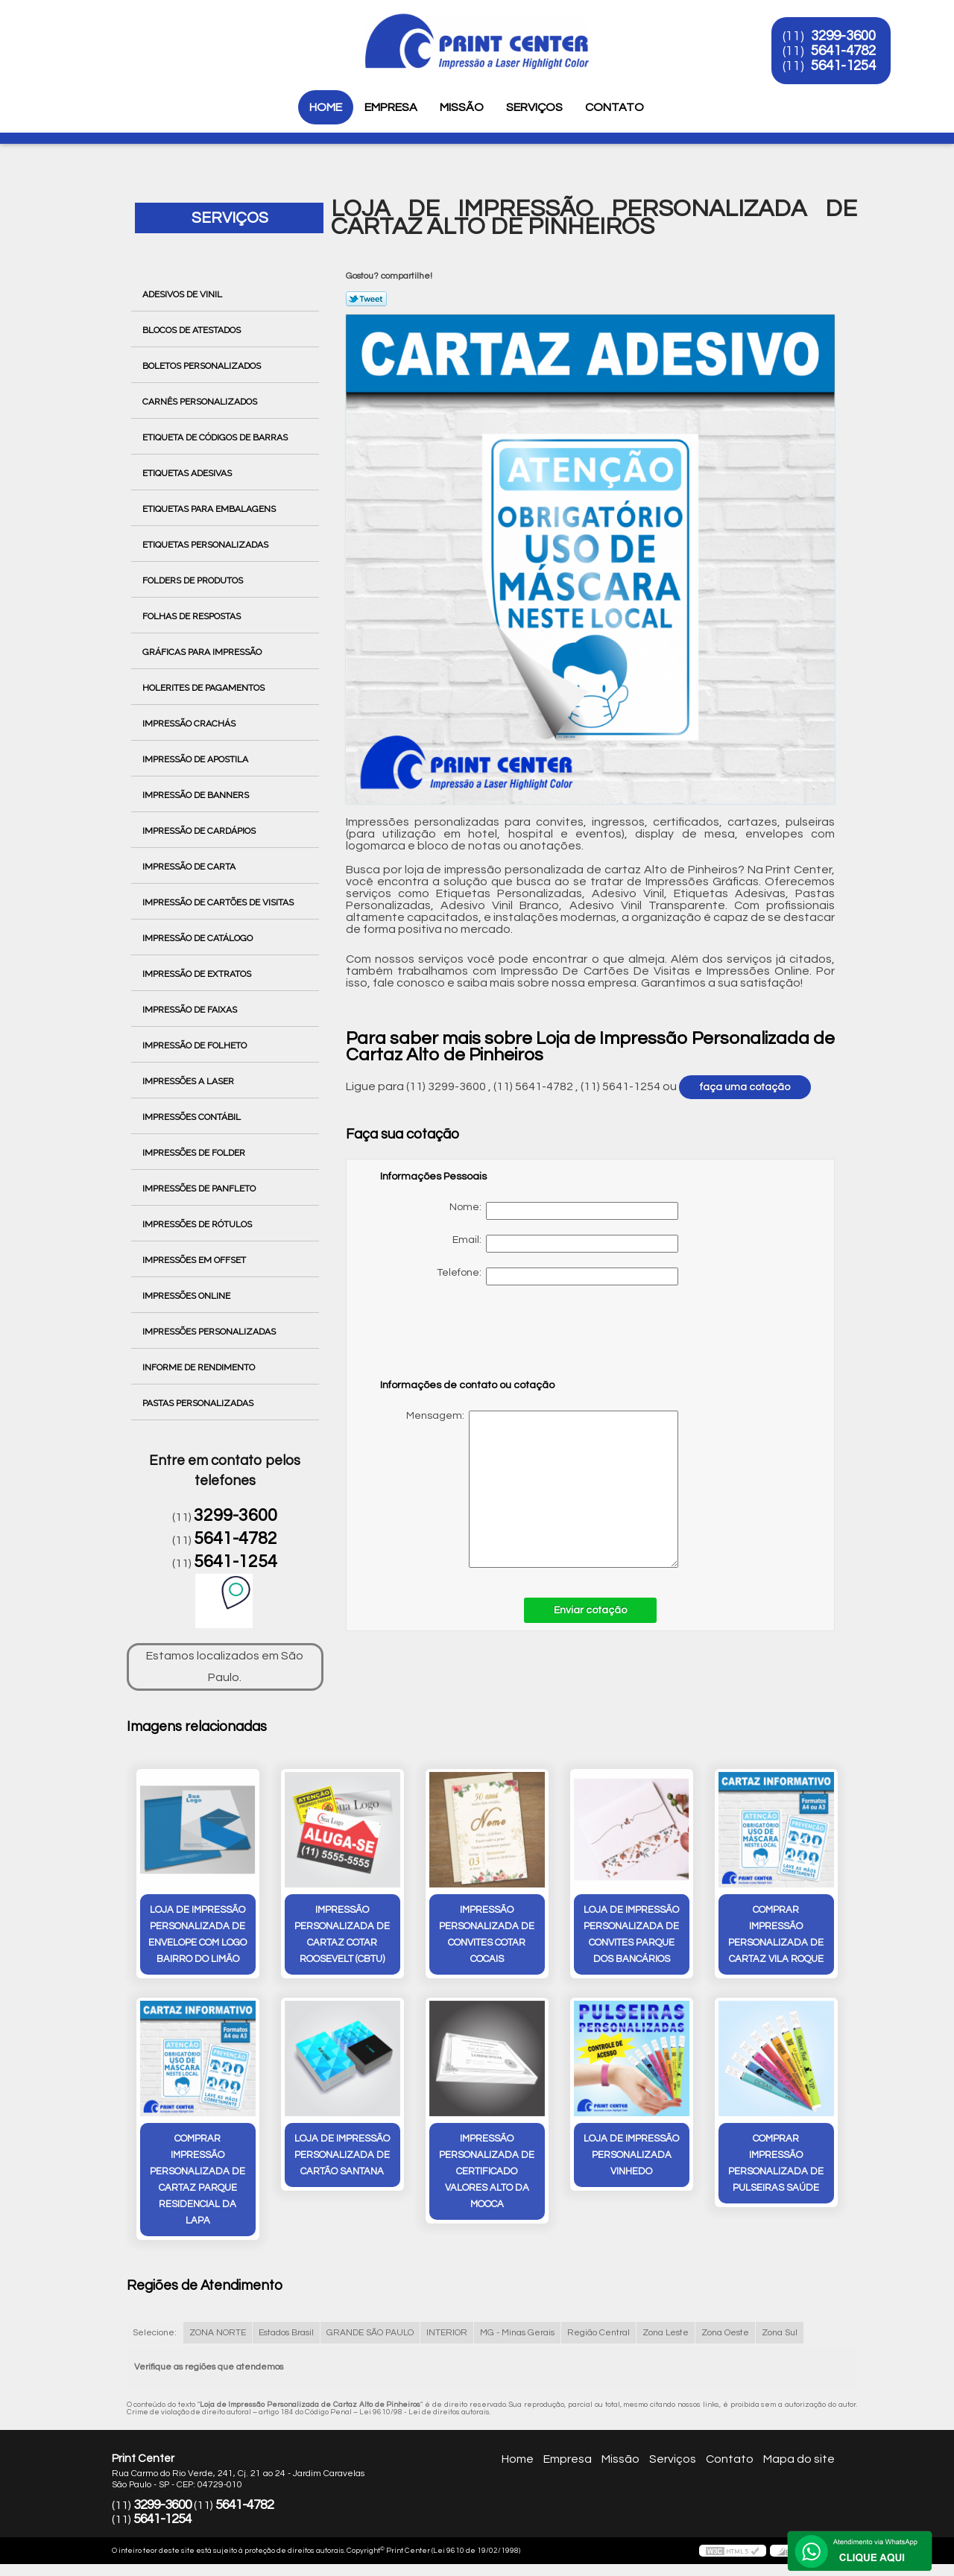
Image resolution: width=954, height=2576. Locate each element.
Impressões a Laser (189, 1081)
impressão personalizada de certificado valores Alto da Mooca (486, 2171)
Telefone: (557, 1276)
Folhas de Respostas (192, 616)
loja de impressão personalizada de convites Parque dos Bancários (631, 1934)
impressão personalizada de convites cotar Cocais (486, 1934)
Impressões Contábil (192, 1117)
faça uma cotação (745, 1087)
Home (325, 107)
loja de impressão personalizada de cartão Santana (342, 2155)
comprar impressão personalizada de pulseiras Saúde (776, 2163)
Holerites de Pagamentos (204, 688)
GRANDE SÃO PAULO (370, 2333)
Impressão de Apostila (196, 759)
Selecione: (155, 2333)
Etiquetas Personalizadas (206, 544)
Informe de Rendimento (199, 1367)
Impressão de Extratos (197, 974)
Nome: (563, 1211)
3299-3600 (843, 35)
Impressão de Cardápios (200, 831)
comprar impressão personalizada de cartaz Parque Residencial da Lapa (197, 2179)
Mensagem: (529, 1489)
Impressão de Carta (190, 866)
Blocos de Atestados (192, 330)
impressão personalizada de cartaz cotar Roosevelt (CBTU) (342, 1934)
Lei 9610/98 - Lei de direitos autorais (424, 2412)
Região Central (598, 2333)
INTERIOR (446, 2333)
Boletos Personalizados (202, 366)
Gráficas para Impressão (203, 652)
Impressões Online (187, 1296)
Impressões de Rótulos (198, 1224)
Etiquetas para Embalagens (210, 509)
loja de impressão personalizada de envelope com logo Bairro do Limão (197, 1934)
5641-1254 (843, 65)
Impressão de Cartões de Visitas (219, 902)
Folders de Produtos (193, 580)
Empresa (390, 107)
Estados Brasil (286, 2333)
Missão (462, 107)
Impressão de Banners (196, 795)
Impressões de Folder (194, 1153)
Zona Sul (779, 2333)
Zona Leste (665, 2333)
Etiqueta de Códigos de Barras (216, 437)
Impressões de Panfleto (200, 1188)
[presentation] (474, 1339)
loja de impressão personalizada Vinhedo (631, 2155)
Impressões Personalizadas (210, 1331)
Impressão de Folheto (195, 1045)
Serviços (534, 107)
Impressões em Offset (195, 1260)
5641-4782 (843, 50)
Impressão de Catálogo (198, 938)
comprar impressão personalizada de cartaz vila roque (776, 1934)
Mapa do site (799, 2459)
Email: (565, 1244)
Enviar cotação (590, 1610)
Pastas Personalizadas (199, 1403)
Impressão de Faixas (190, 1009)
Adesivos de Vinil (183, 294)
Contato (614, 107)
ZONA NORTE (217, 2333)
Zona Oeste (725, 2333)
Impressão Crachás (190, 723)
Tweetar (366, 298)
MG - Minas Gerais (517, 2333)
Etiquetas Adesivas (188, 473)
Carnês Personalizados (200, 401)
